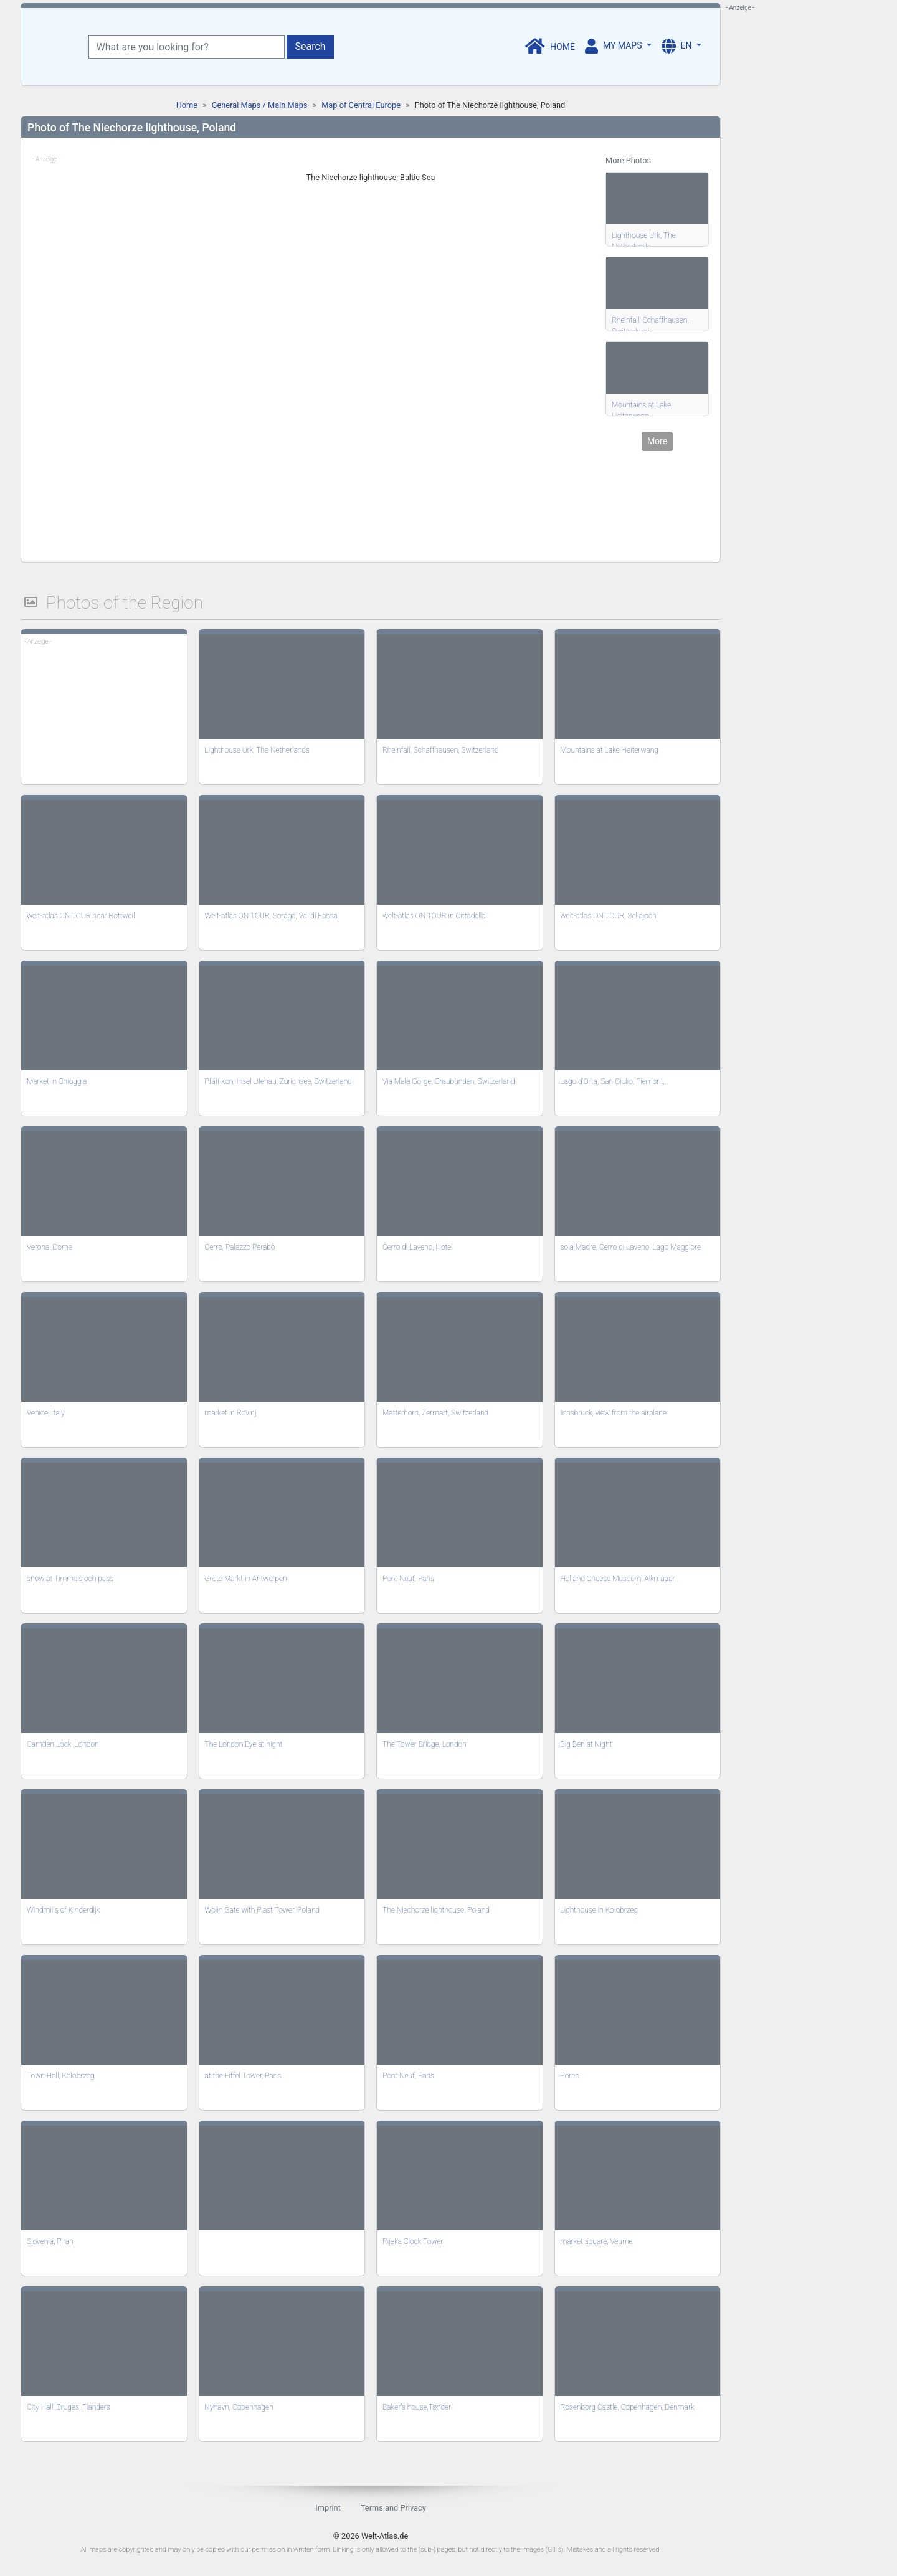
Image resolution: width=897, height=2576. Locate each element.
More (657, 441)
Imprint (328, 2507)
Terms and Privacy (393, 2507)
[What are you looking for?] (186, 47)
